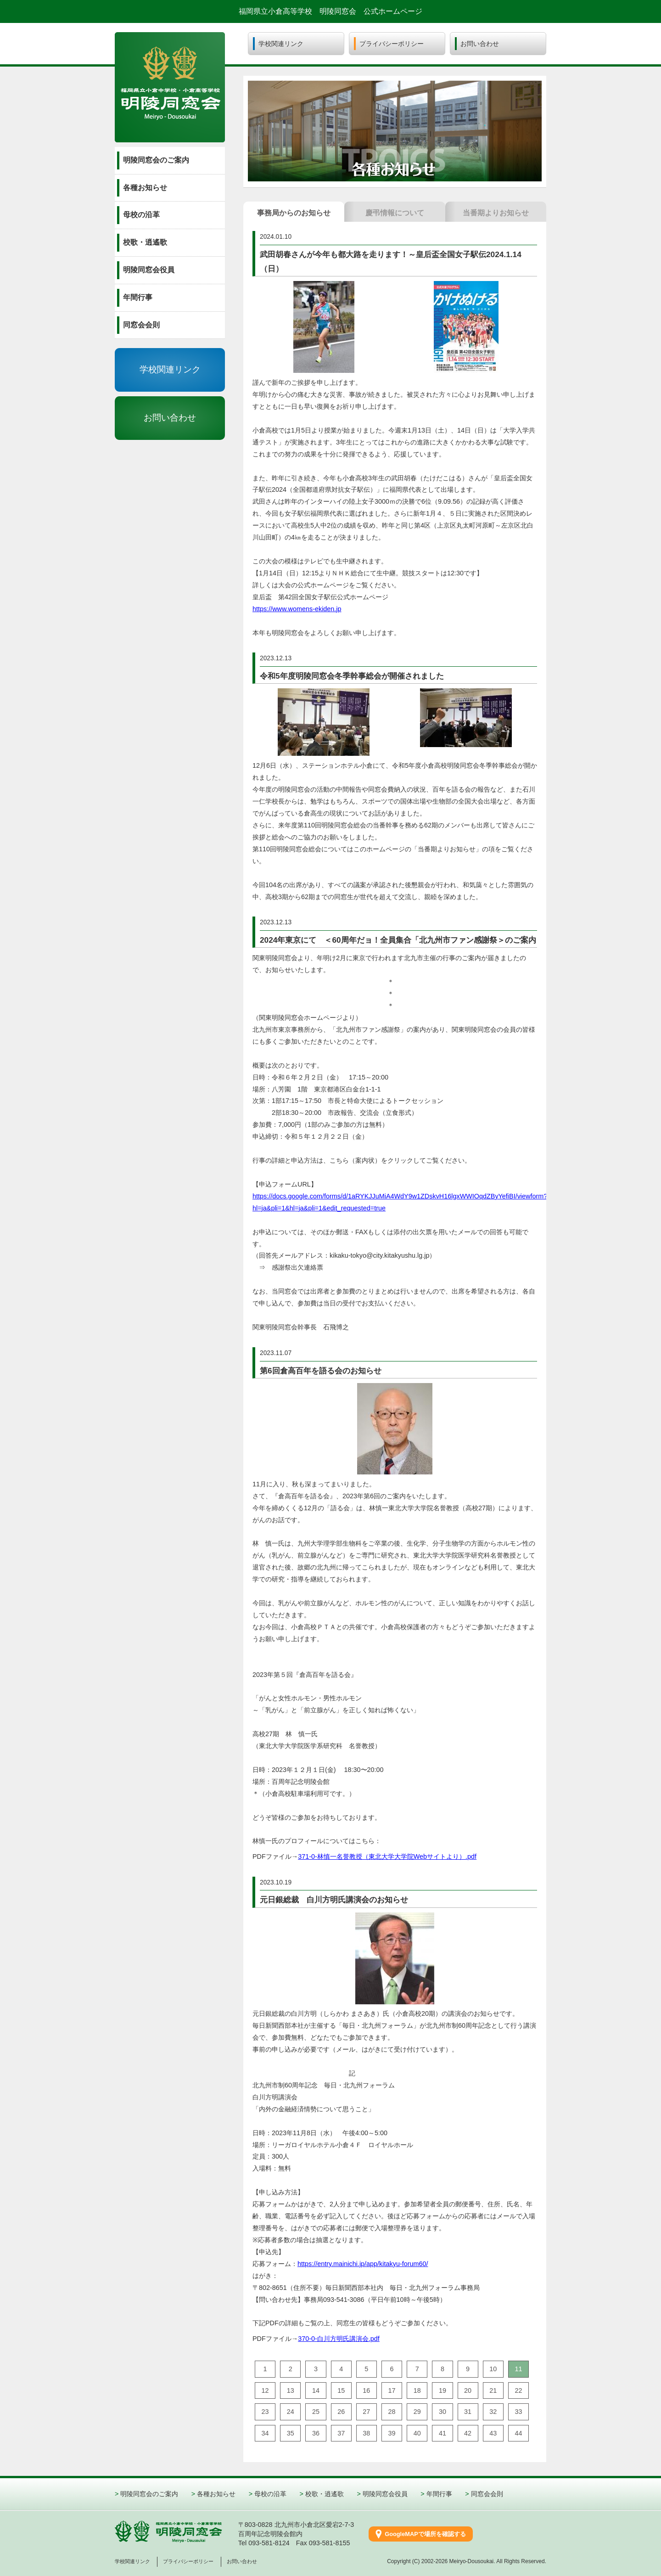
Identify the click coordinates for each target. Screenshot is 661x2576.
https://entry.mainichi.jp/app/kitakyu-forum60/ (362, 2263)
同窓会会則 (487, 2493)
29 (417, 2411)
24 (290, 2411)
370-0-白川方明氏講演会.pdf (339, 2338)
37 (341, 2433)
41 (442, 2433)
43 (493, 2433)
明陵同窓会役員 (385, 2493)
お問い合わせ (170, 417)
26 (341, 2411)
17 (392, 2390)
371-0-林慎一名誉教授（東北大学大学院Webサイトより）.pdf (387, 1856)
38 (366, 2433)
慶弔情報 (394, 213)
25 (315, 2411)
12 (265, 2390)
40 (417, 2433)
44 (518, 2433)
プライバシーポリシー (188, 2561)
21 (493, 2390)
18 (417, 2390)
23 (265, 2411)
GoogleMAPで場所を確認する (425, 2534)
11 (518, 2369)
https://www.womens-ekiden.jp (297, 609)
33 (518, 2411)
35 (290, 2433)
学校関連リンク (170, 369)
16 (366, 2390)
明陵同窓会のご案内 (149, 2493)
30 (442, 2411)
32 (493, 2411)
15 (341, 2390)
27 (366, 2411)
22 (518, 2390)
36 (315, 2433)
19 (442, 2390)
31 (467, 2411)
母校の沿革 (270, 2493)
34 (265, 2433)
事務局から (293, 213)
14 (315, 2390)
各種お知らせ (216, 2493)
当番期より (496, 213)
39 (392, 2433)
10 (493, 2369)
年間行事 (439, 2493)
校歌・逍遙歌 (324, 2493)
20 (467, 2390)
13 (290, 2390)
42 (467, 2433)
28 (392, 2411)
